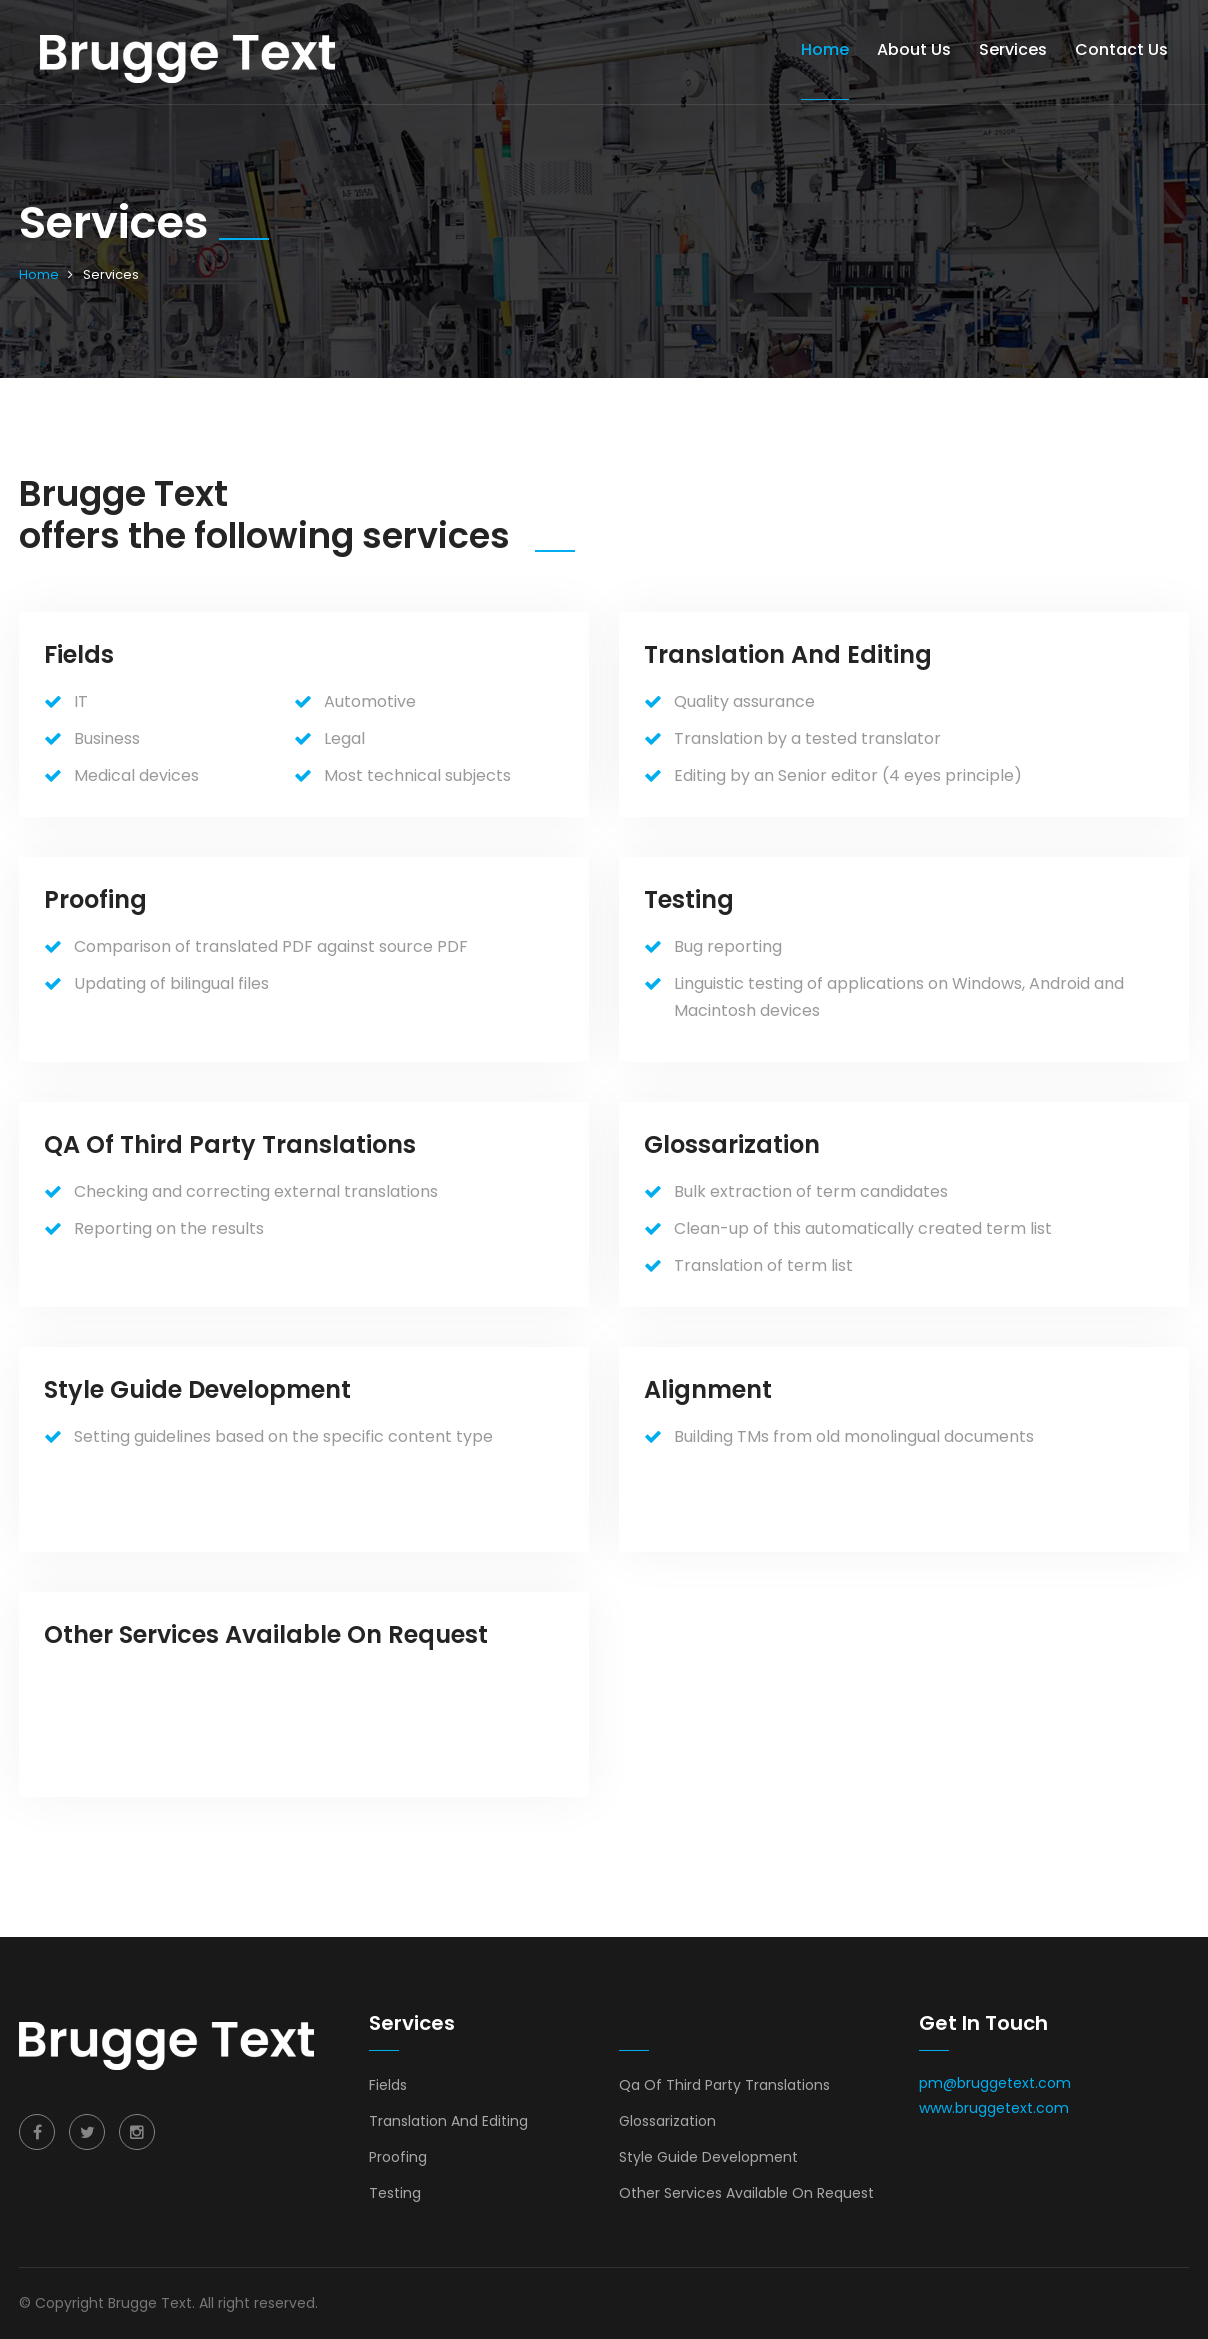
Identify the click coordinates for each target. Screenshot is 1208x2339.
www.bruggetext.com (994, 2108)
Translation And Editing (448, 2121)
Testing (395, 2193)
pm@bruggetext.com (995, 2083)
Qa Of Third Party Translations (724, 2085)
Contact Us (1121, 49)
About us (914, 49)
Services (1013, 49)
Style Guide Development (708, 2157)
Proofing (398, 2157)
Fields (388, 2085)
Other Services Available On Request (746, 2193)
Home (825, 49)
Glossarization (667, 2121)
